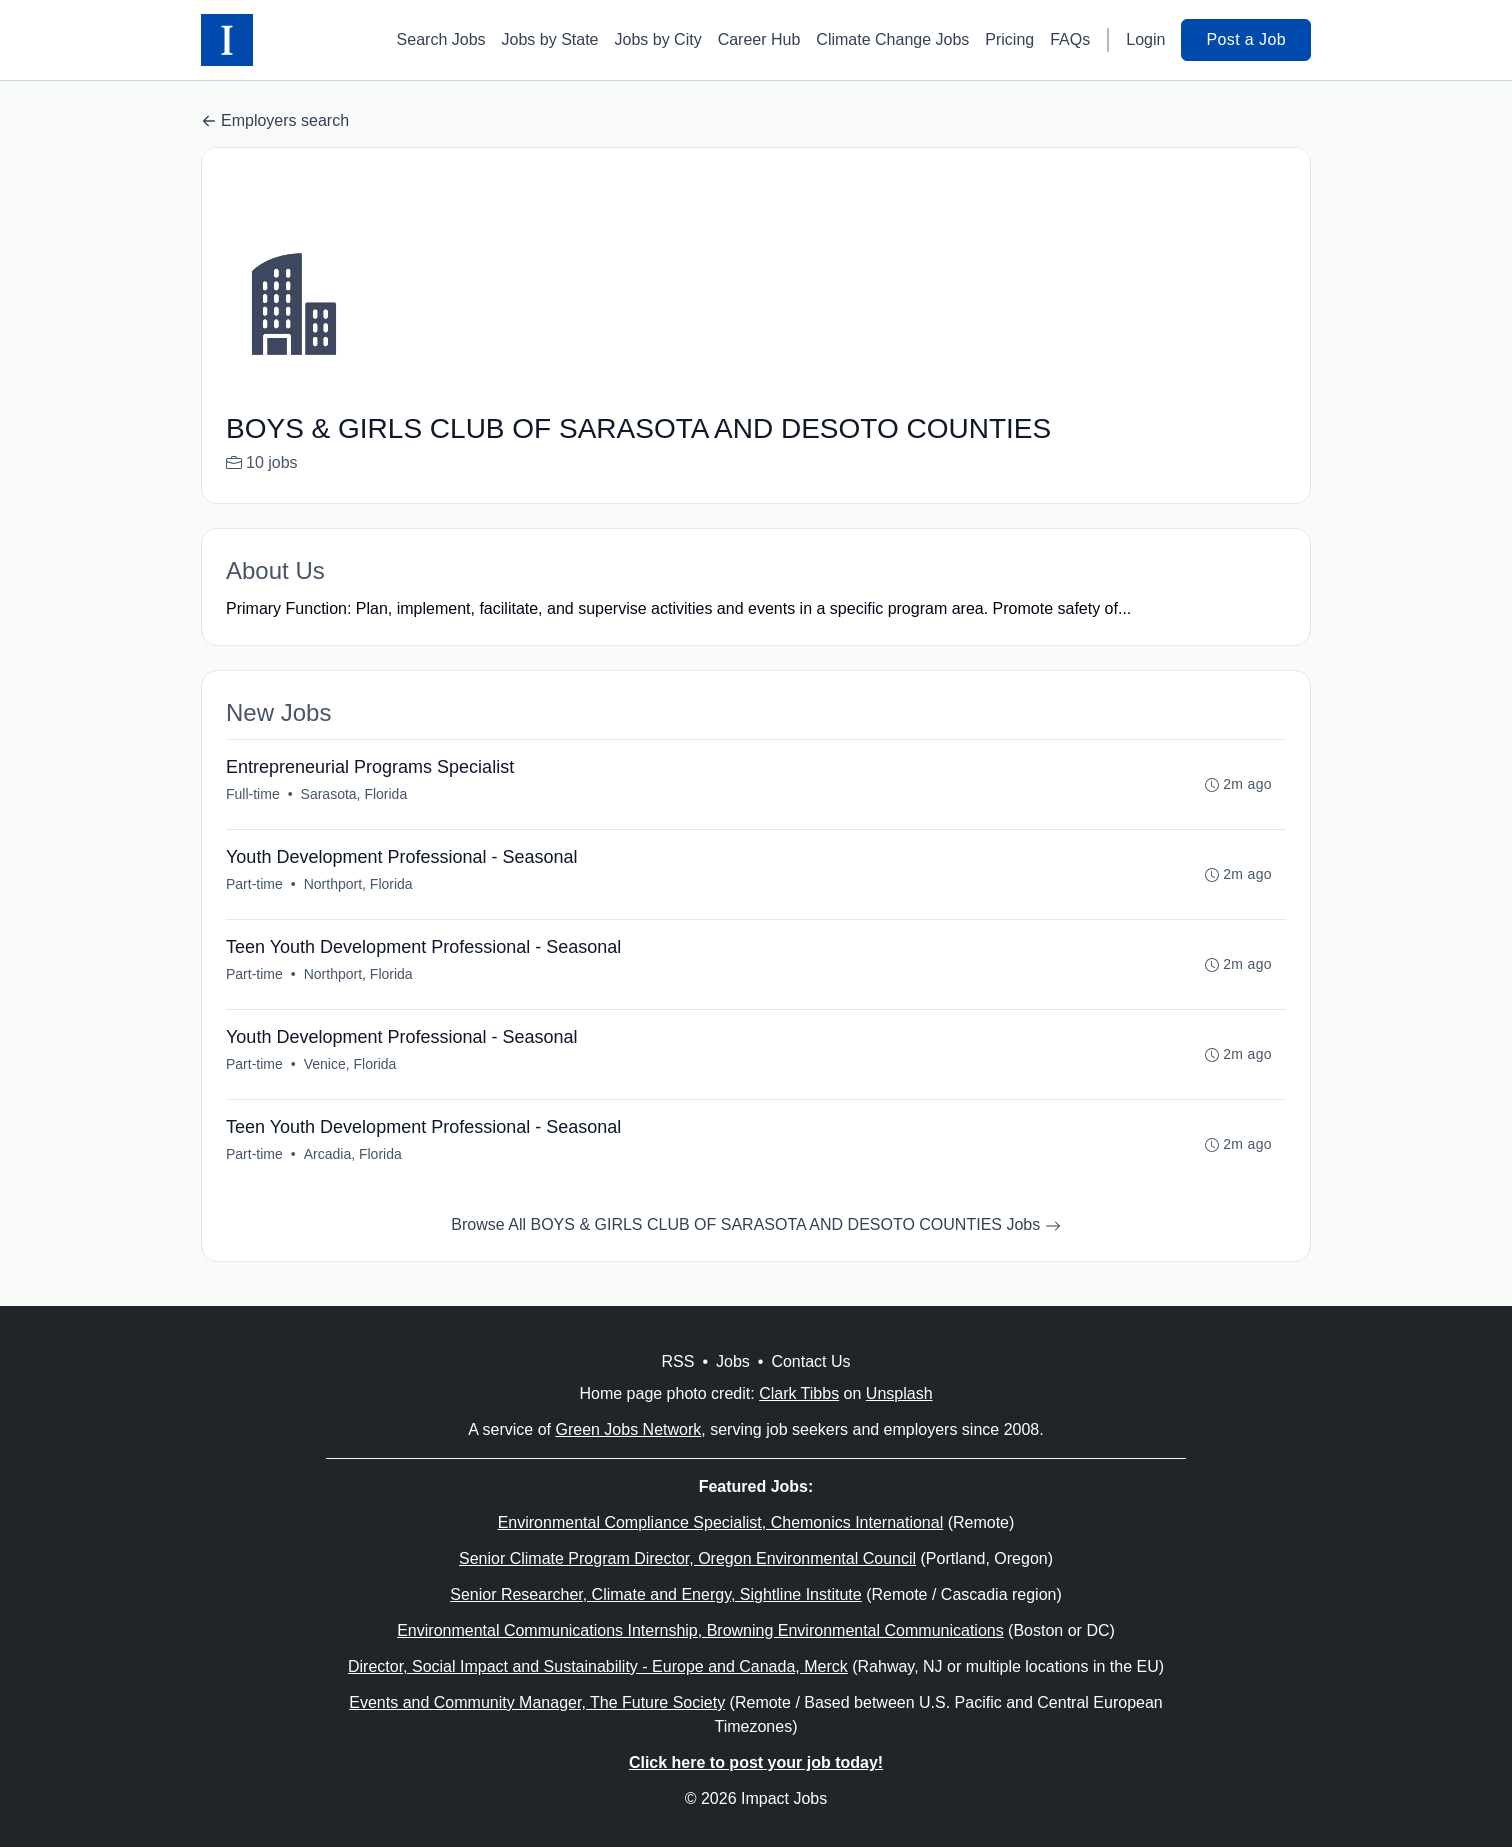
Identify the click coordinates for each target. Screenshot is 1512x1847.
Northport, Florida (358, 884)
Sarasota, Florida (354, 794)
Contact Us (810, 1361)
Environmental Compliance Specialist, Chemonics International (721, 1522)
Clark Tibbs (799, 1393)
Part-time (254, 884)
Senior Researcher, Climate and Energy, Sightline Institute (655, 1594)
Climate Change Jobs (892, 39)
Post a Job (1246, 39)
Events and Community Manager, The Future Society (537, 1702)
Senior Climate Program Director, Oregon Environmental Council (687, 1558)
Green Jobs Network (628, 1429)
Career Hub (759, 39)
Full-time (253, 794)
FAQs (1070, 39)
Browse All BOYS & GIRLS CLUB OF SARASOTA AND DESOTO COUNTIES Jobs (755, 1225)
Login (1145, 39)
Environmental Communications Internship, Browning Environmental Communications (700, 1630)
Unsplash (899, 1393)
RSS (677, 1361)
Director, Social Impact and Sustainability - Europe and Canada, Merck (598, 1666)
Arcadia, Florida (353, 1154)
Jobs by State (550, 39)
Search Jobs (441, 39)
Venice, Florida (350, 1064)
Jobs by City (658, 39)
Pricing (1009, 39)
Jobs (733, 1361)
